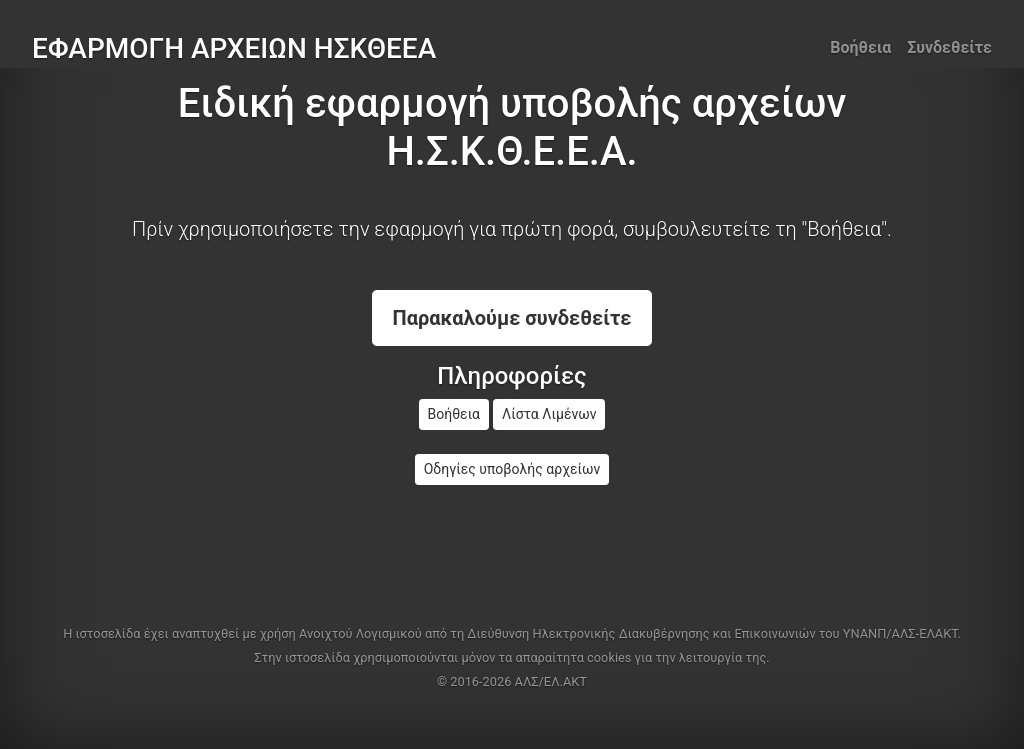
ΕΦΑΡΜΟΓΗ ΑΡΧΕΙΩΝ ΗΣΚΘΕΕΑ (234, 48)
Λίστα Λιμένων (549, 414)
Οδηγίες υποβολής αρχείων (512, 469)
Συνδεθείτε (949, 47)
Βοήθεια (860, 47)
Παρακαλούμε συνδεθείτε (512, 318)
